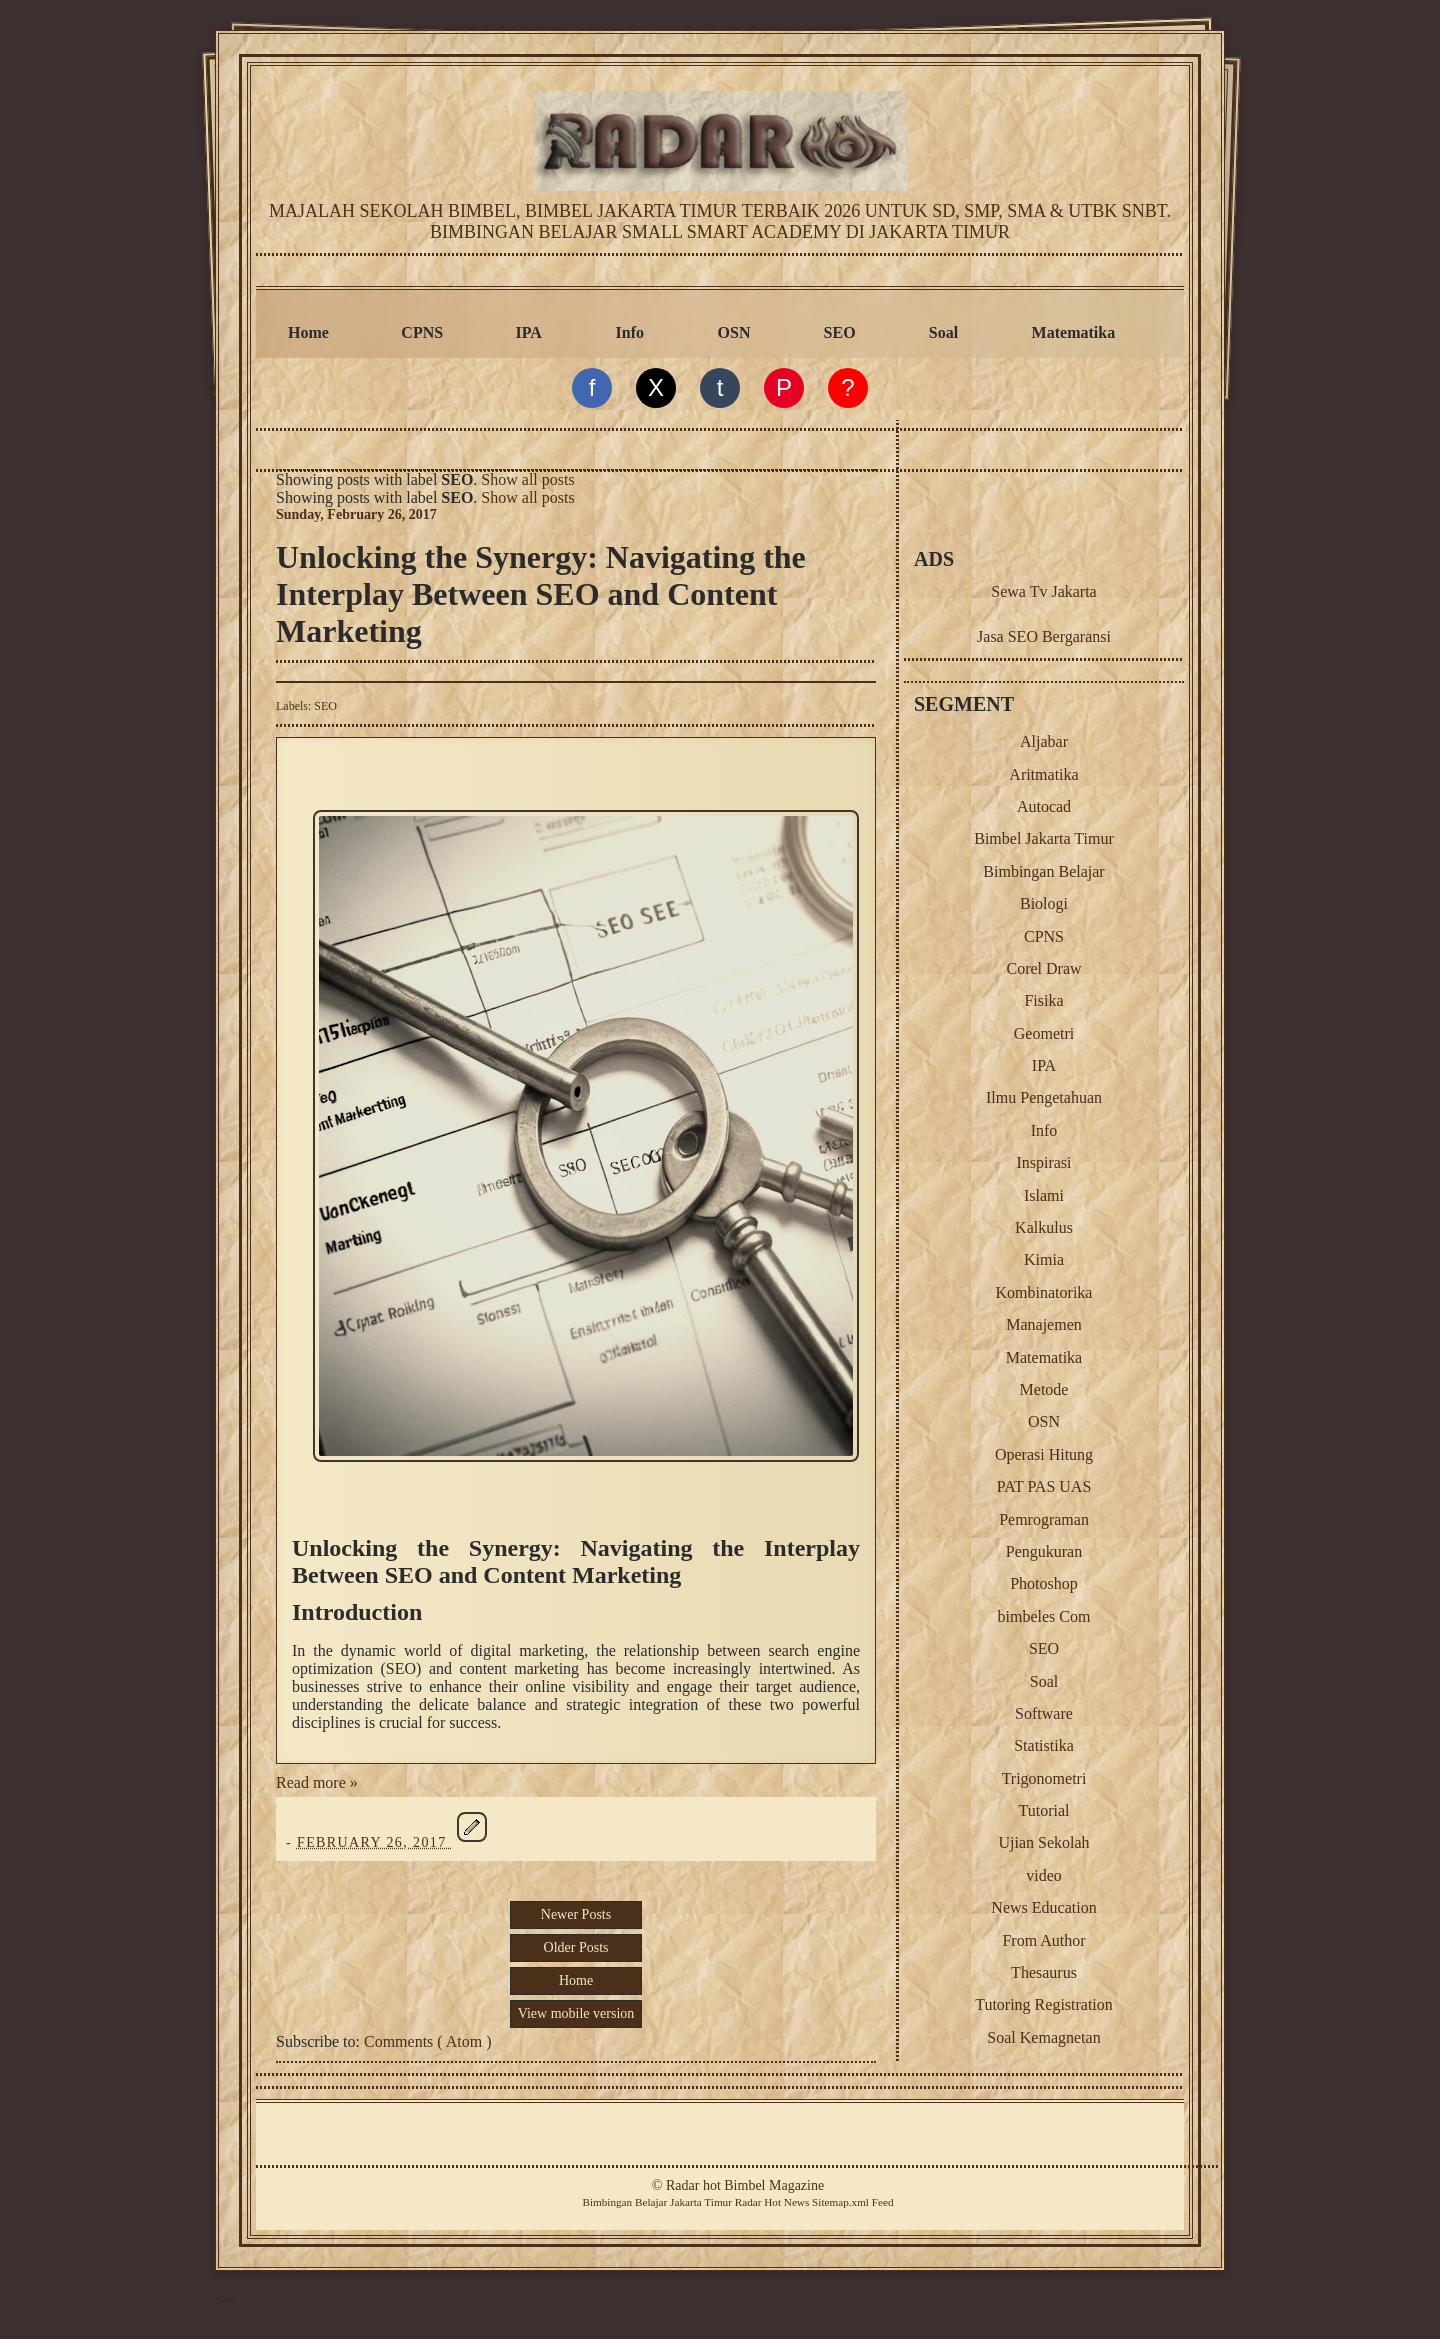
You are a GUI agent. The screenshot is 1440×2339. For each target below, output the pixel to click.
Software (1044, 1713)
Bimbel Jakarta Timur (1044, 838)
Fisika (1043, 1000)
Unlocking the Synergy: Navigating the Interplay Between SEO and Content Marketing (541, 594)
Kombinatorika (1044, 1292)
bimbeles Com (1044, 1616)
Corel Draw (1043, 968)
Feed (883, 2202)
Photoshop (1044, 1583)
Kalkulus (1044, 1227)
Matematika (1074, 332)
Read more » (317, 1782)
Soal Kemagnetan (1043, 2037)
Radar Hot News (772, 2202)
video (1044, 1875)
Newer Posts (576, 1914)
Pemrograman (1044, 1519)
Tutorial (1044, 1810)
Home (308, 332)
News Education (1043, 1907)
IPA (529, 332)
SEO (840, 332)
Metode (1044, 1389)
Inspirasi (1043, 1162)
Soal (943, 332)
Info (630, 332)
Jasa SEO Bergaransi (1044, 636)
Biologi (1044, 903)
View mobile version (576, 2013)
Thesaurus (1044, 1972)
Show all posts (527, 479)
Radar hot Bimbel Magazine (745, 2185)
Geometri (1044, 1033)
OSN (734, 332)
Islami (1044, 1195)
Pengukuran (1044, 1551)
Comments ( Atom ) (428, 2041)
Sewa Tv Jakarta (1043, 591)
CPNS (422, 332)
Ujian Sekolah (1043, 1842)
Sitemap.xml (840, 2202)
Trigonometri (1044, 1778)
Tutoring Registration (1044, 2004)
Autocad (1044, 806)
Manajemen (1044, 1324)
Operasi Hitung (1044, 1454)
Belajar (651, 2202)
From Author (1043, 1940)
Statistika (1044, 1745)
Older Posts (576, 1947)
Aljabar (1044, 741)
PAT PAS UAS (1044, 1486)
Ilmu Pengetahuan (1044, 1097)
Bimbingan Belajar (1043, 871)
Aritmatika (1043, 774)
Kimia (1044, 1259)
